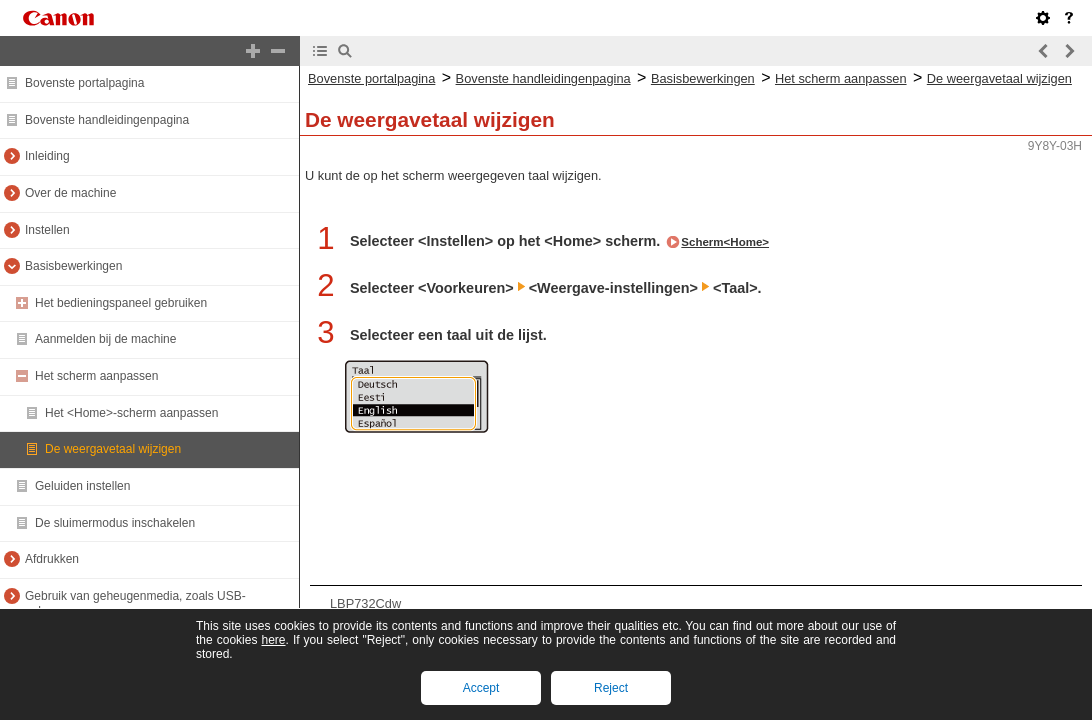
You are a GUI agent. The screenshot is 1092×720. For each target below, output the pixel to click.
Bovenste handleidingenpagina (107, 120)
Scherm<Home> (725, 242)
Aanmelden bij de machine (105, 339)
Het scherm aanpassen (96, 376)
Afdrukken (52, 559)
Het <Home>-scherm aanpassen (131, 413)
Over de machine (70, 193)
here (273, 640)
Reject (611, 688)
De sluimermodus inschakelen (115, 523)
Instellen (47, 230)
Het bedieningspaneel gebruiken (121, 303)
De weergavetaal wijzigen (113, 449)
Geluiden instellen (82, 486)
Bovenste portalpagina (84, 83)
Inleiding (47, 156)
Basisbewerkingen (73, 266)
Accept (481, 688)
